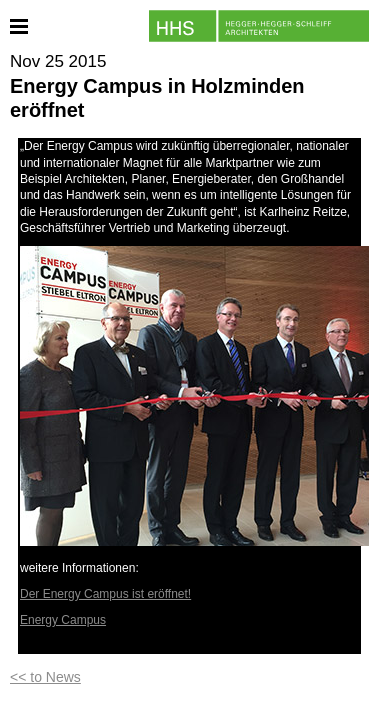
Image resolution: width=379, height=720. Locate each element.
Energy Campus (63, 620)
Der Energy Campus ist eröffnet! (105, 594)
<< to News (45, 677)
